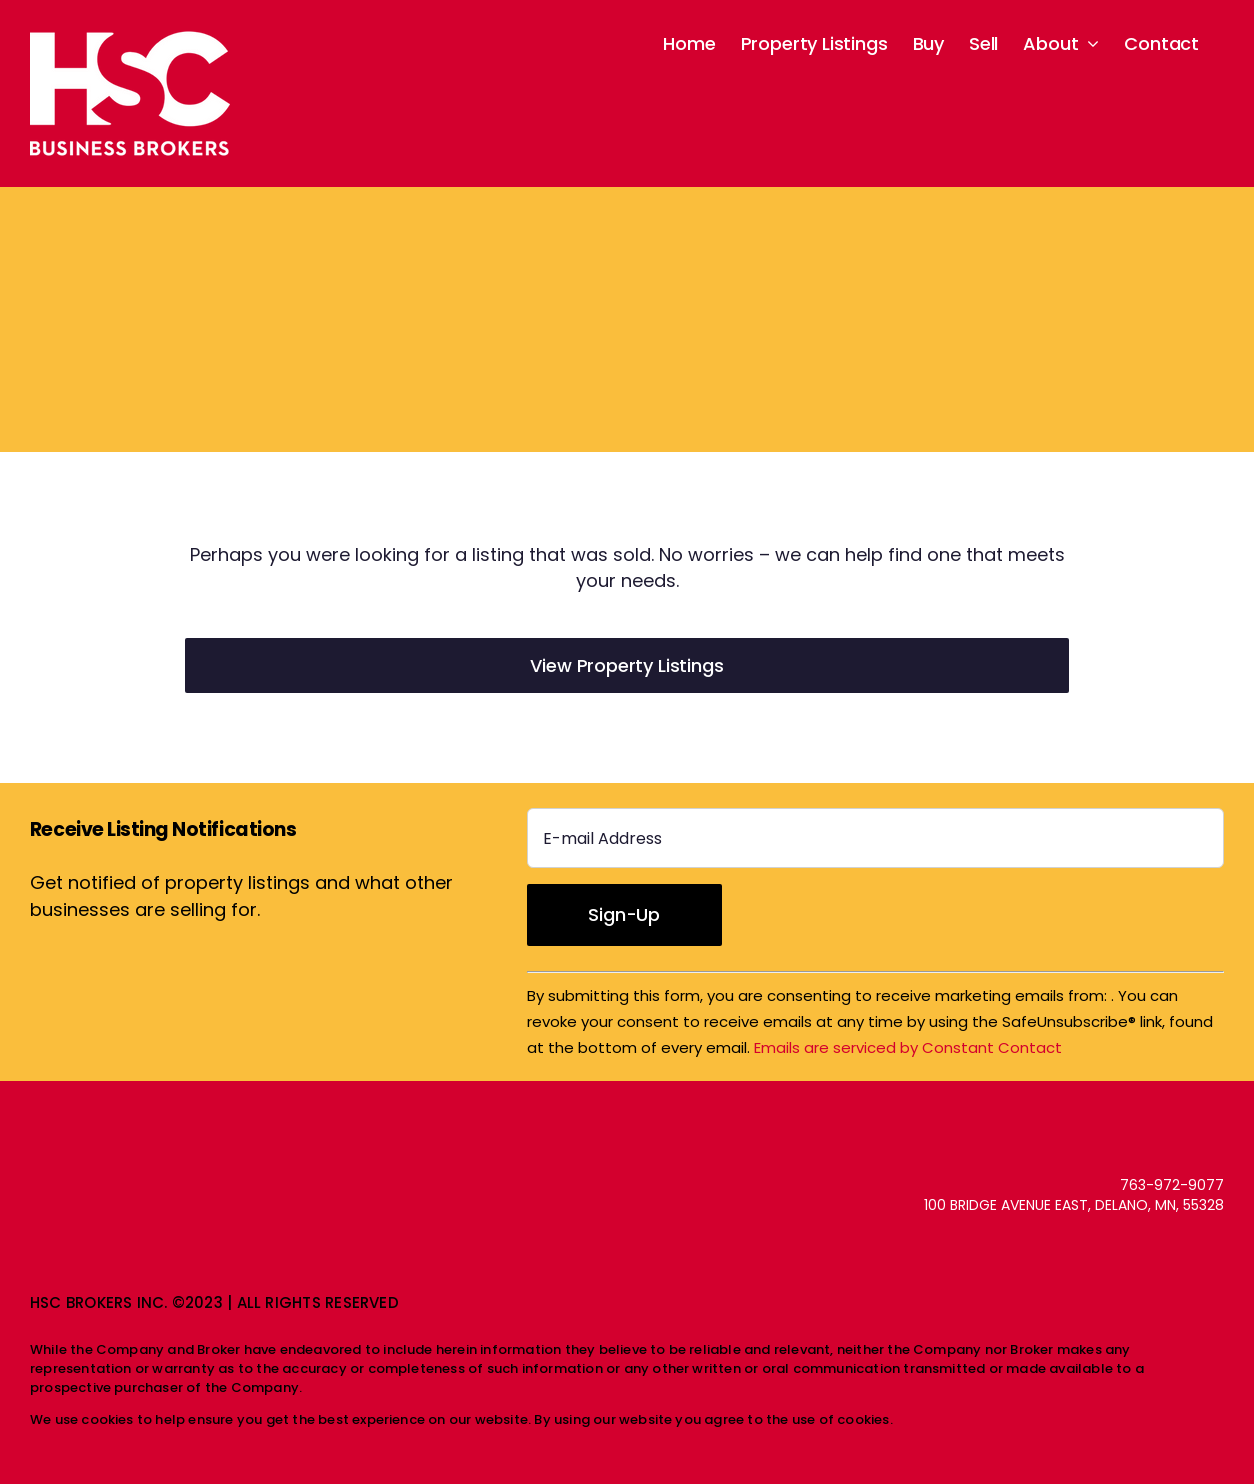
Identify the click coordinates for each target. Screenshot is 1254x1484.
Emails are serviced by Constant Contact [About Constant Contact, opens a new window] (908, 1047)
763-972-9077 (1172, 1185)
